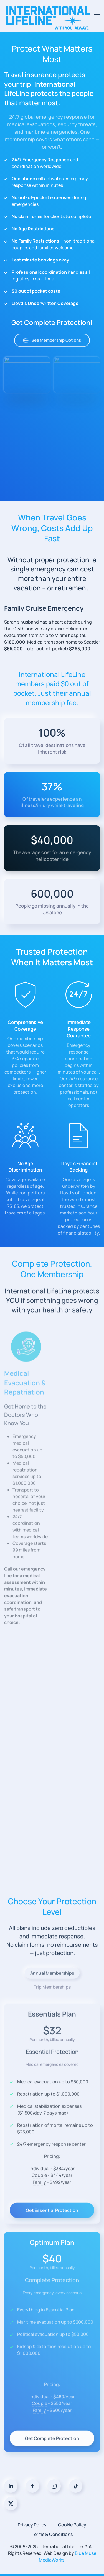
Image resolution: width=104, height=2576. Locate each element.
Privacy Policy (32, 2525)
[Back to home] (49, 16)
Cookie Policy (72, 2525)
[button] (97, 16)
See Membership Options (52, 350)
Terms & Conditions (52, 2534)
